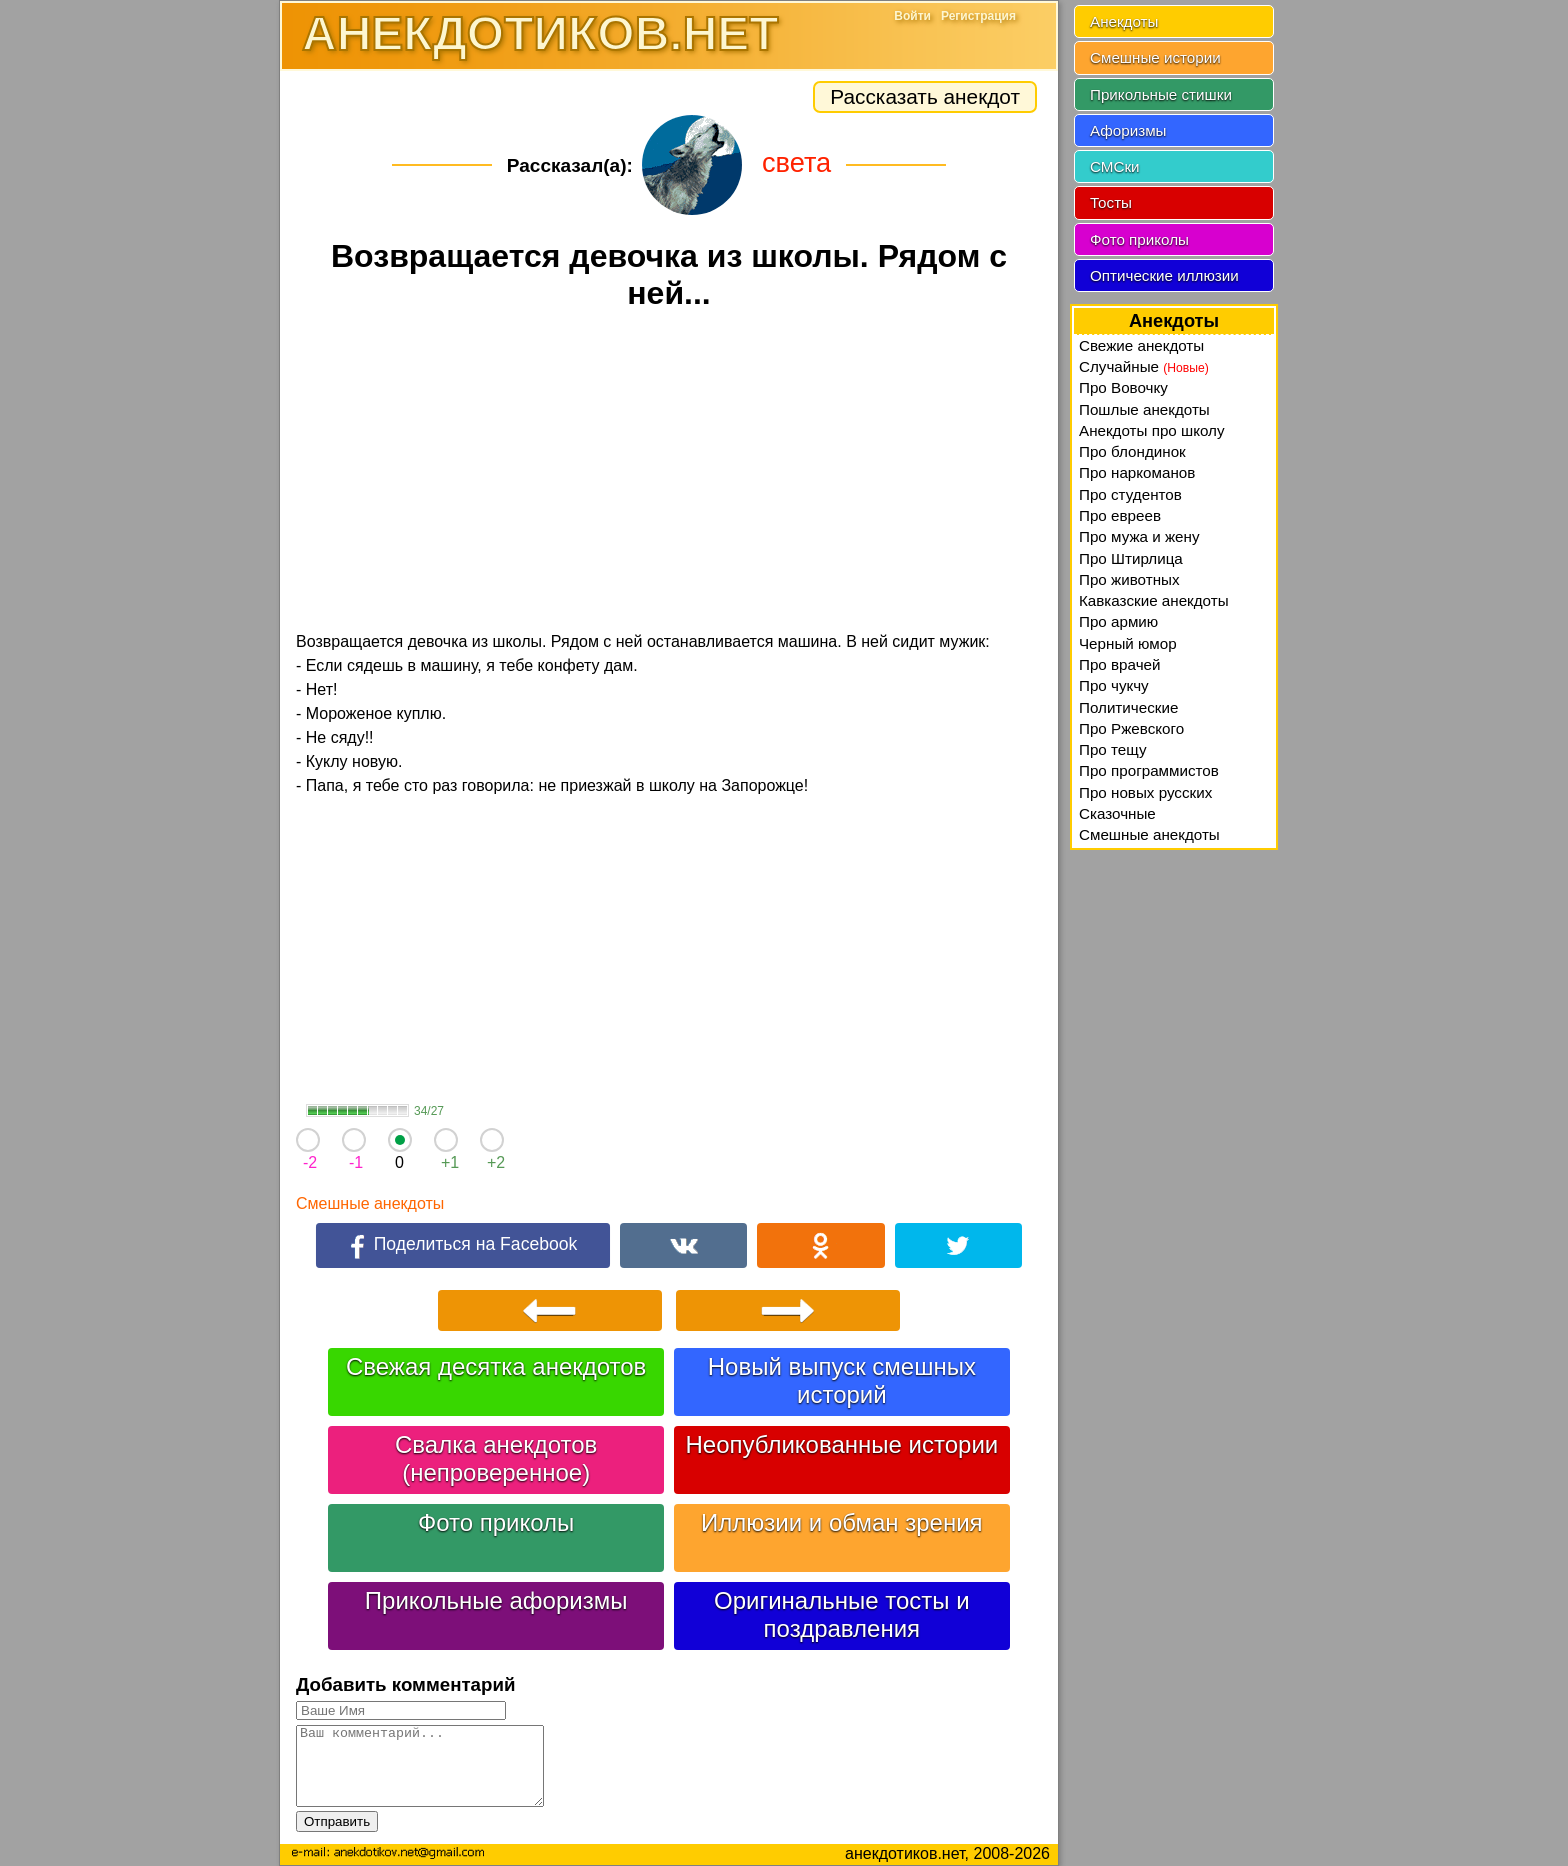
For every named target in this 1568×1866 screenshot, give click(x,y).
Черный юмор (1128, 643)
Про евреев (1120, 515)
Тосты (1111, 202)
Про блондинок (1132, 451)
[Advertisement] (669, 474)
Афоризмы (1128, 130)
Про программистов (1149, 770)
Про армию (1118, 621)
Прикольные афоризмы (496, 1600)
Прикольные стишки (1161, 94)
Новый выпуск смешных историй (842, 1380)
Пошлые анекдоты (1144, 409)
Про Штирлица (1131, 558)
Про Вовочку (1123, 387)
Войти (912, 16)
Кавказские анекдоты (1154, 600)
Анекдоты (1124, 21)
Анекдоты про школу (1152, 430)
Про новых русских (1145, 792)
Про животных (1129, 579)
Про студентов (1130, 494)
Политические (1128, 707)
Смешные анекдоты (370, 1203)
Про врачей (1120, 664)
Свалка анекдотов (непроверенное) (496, 1458)
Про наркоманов (1137, 472)
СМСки (1115, 166)
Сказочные (1117, 813)
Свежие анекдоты (1141, 345)
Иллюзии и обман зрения (842, 1522)
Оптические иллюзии (1164, 275)
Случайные (1144, 366)
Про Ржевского (1131, 728)
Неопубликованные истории (841, 1444)
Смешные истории (1155, 57)
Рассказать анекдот (925, 96)
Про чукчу (1114, 685)
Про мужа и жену (1139, 536)
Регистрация (978, 16)
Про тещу (1113, 749)
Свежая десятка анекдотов (496, 1366)
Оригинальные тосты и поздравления (842, 1614)
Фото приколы (496, 1522)
